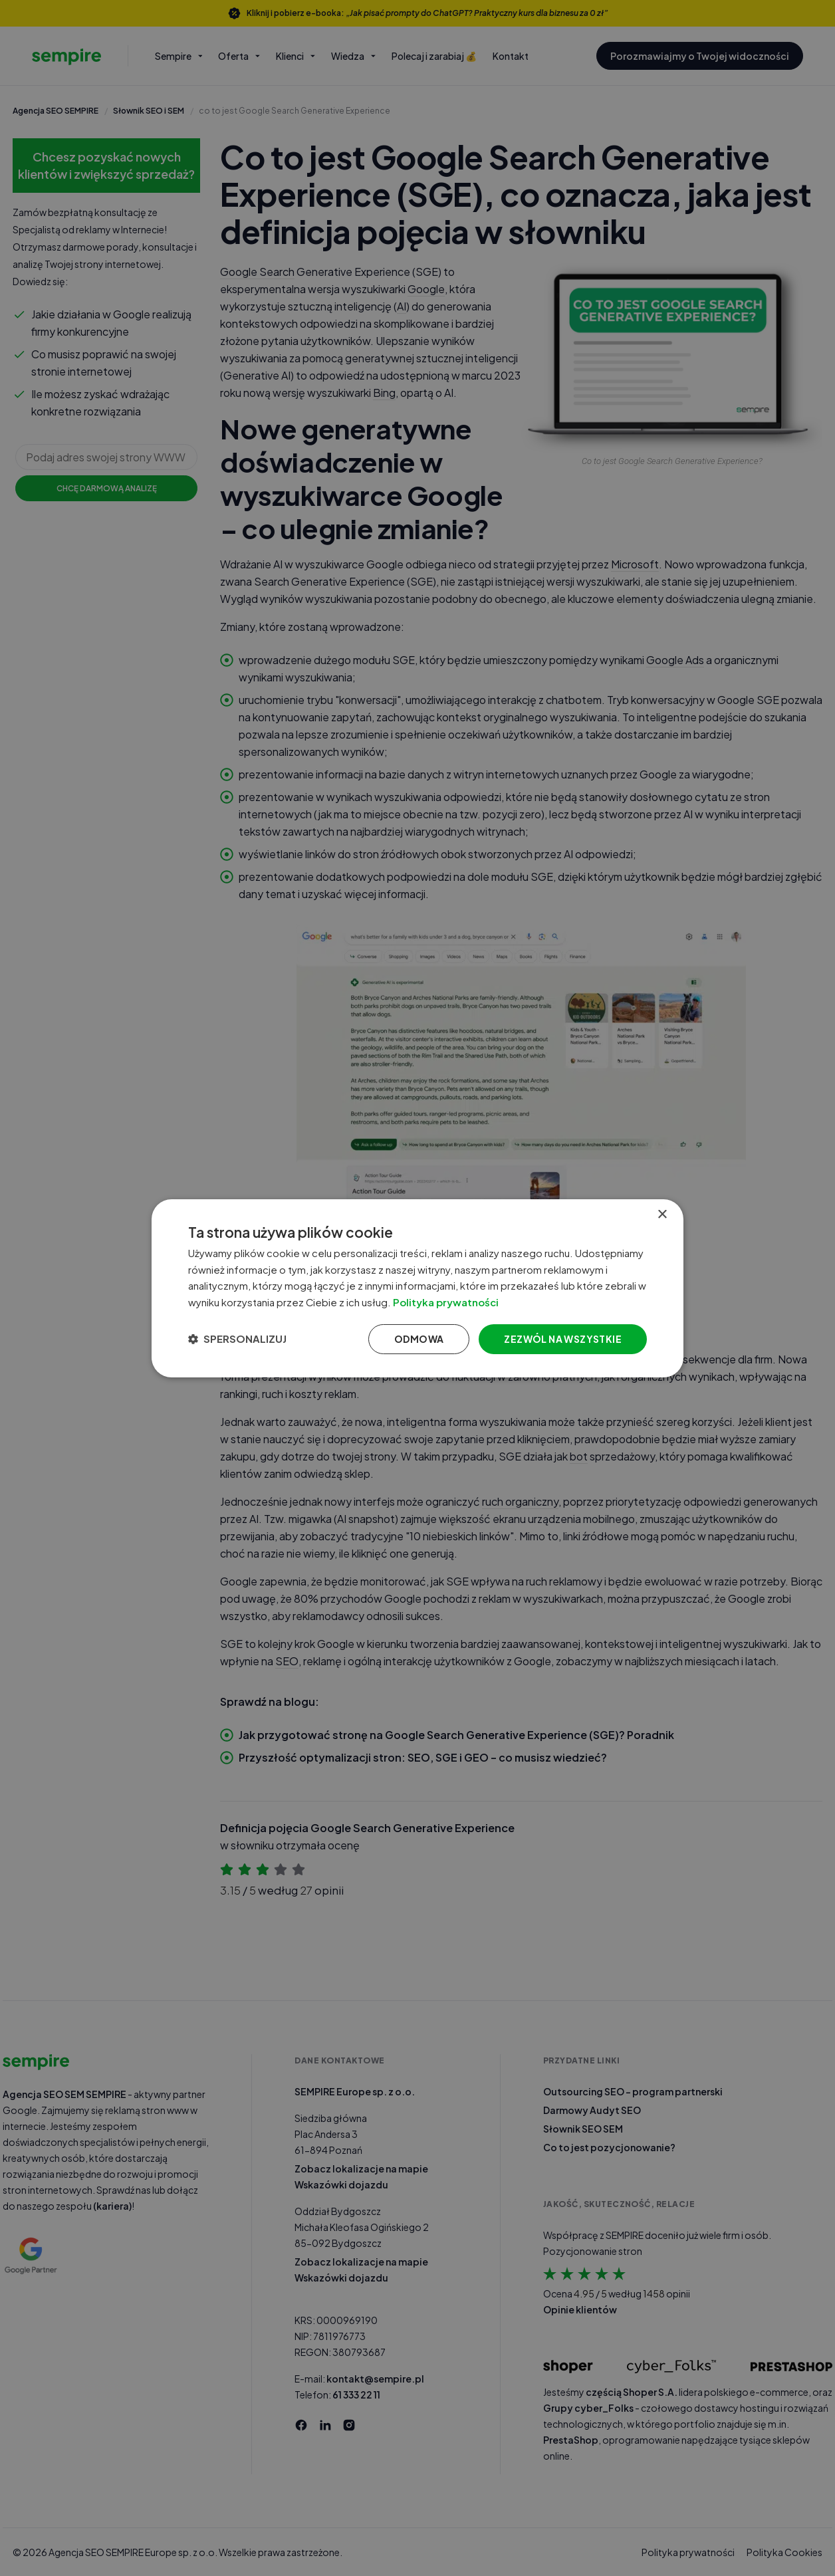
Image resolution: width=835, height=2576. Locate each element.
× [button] (662, 1214)
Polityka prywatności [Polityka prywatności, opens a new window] (456, 1302)
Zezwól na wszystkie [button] (563, 1339)
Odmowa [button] (418, 1339)
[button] (237, 1339)
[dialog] (417, 1288)
